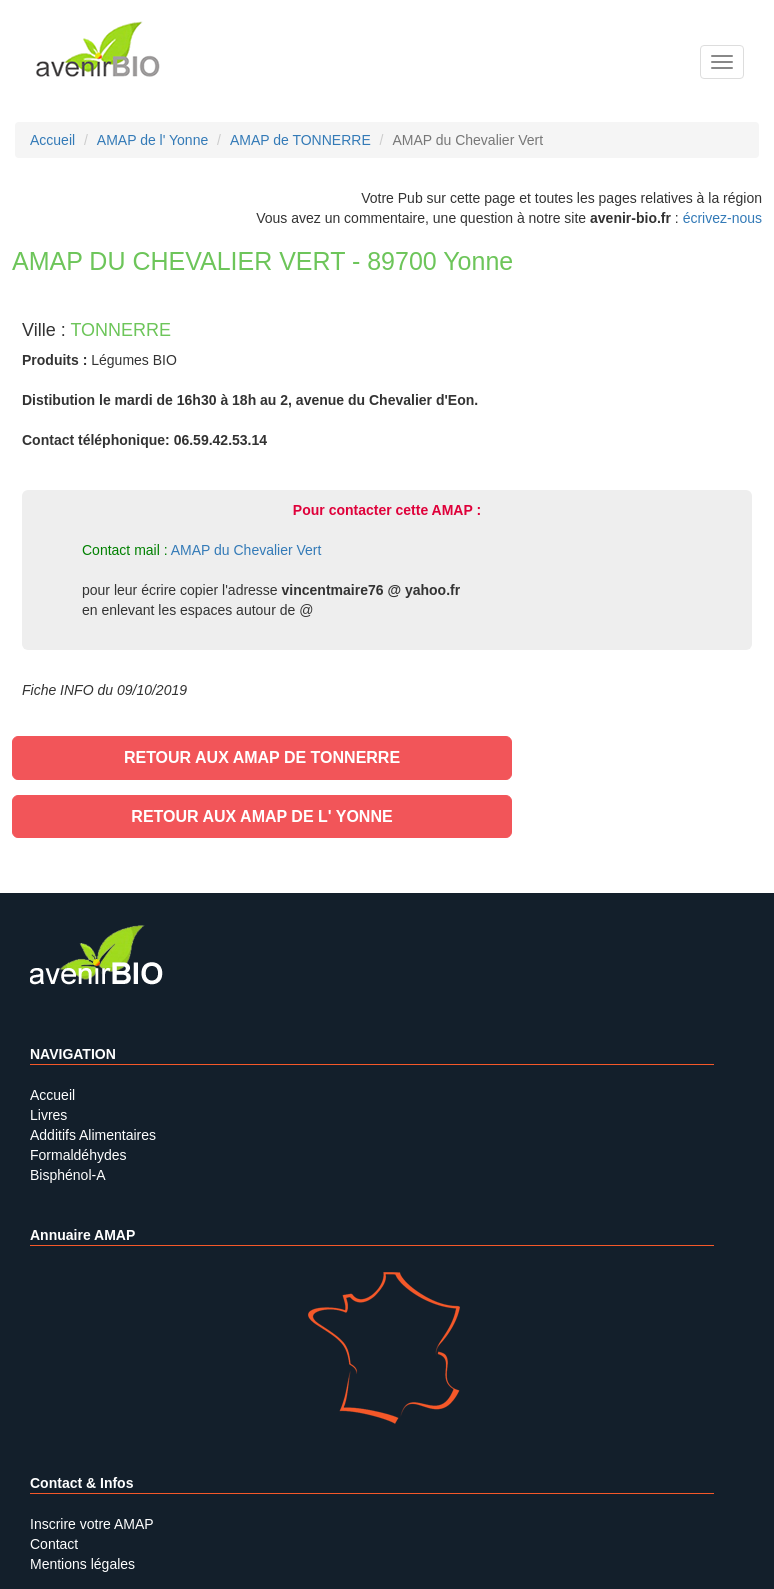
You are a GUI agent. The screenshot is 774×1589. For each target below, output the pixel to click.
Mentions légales (82, 1564)
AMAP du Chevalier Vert (246, 550)
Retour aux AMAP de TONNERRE (262, 757)
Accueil (52, 1095)
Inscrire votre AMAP (92, 1524)
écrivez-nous (722, 218)
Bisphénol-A (68, 1175)
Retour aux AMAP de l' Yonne (261, 816)
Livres (48, 1115)
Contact (54, 1544)
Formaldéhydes (78, 1155)
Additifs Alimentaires (93, 1135)
